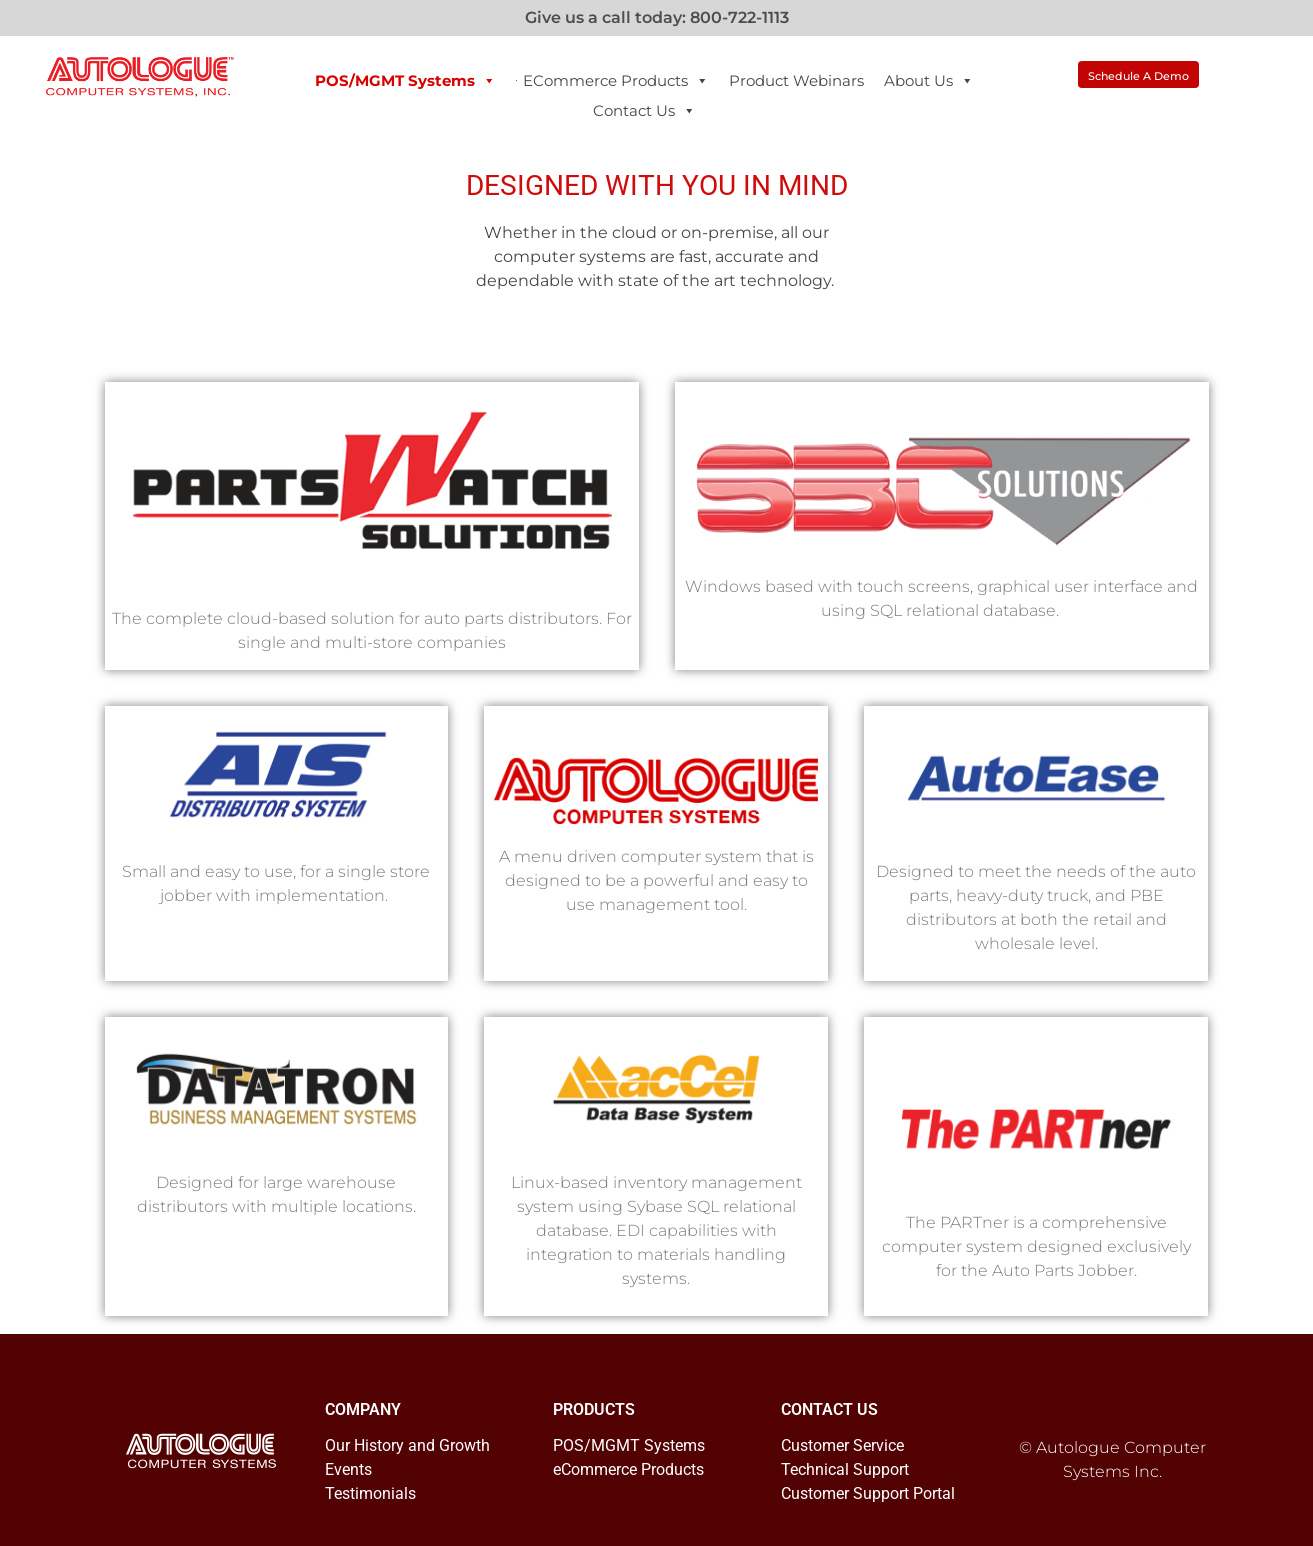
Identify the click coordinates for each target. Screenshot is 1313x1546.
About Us (929, 81)
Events (348, 1469)
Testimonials (370, 1493)
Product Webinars (796, 80)
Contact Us (644, 111)
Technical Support (845, 1469)
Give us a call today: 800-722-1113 (657, 17)
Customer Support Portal (868, 1493)
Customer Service (842, 1445)
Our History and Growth (407, 1445)
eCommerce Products (616, 81)
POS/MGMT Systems (405, 81)
